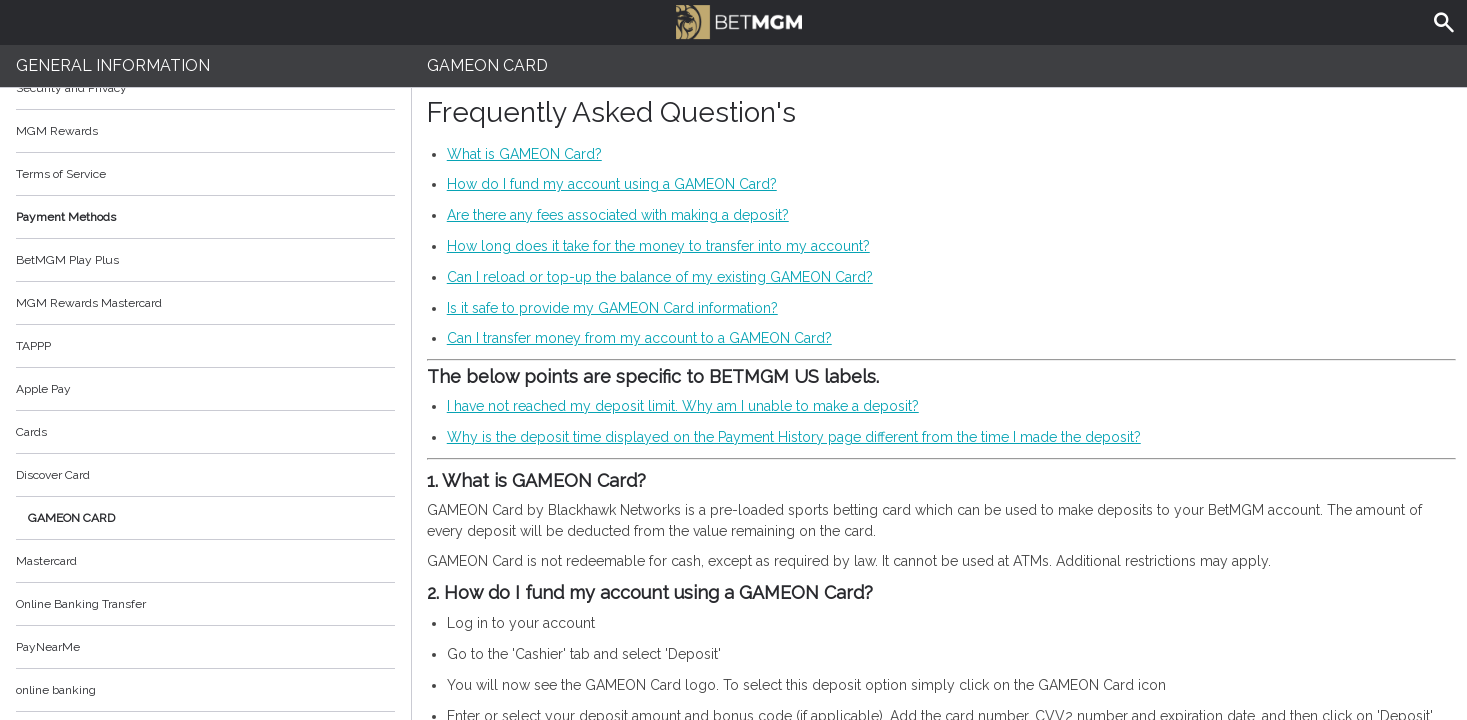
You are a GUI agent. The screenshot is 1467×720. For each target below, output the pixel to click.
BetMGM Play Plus (67, 260)
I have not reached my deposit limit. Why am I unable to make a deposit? (683, 406)
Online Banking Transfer (81, 604)
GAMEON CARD (71, 518)
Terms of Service (205, 174)
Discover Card (53, 475)
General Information (113, 65)
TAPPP (33, 346)
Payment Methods (205, 217)
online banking (56, 690)
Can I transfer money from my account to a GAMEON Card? (639, 338)
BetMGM (739, 20)
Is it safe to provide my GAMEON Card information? (612, 308)
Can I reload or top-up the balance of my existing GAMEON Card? (660, 277)
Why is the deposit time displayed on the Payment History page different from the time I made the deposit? (794, 437)
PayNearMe (48, 647)
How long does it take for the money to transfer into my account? (658, 246)
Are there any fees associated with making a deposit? (618, 215)
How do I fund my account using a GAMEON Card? (612, 184)
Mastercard (46, 561)
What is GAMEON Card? (524, 154)
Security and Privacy (71, 88)
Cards (31, 432)
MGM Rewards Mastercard (89, 303)
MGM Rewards (57, 131)
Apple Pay (43, 389)
